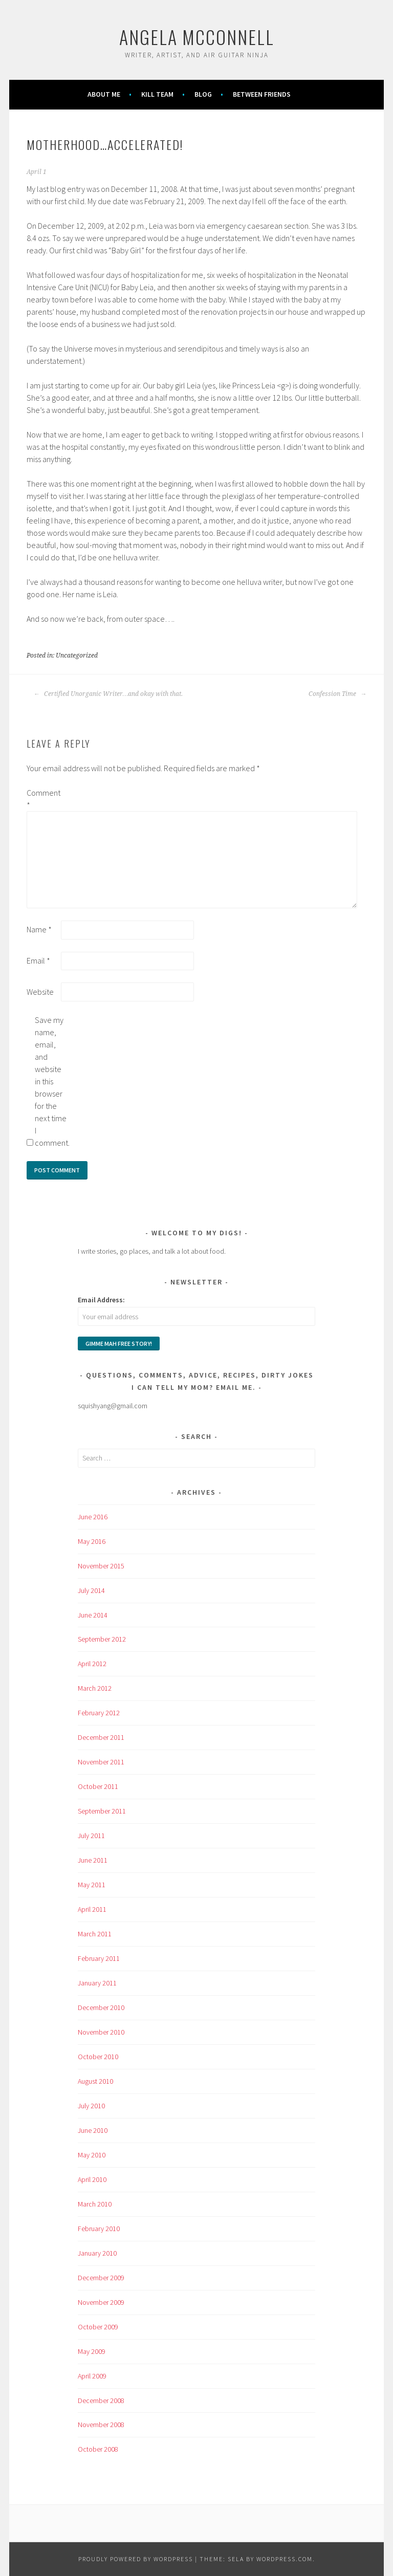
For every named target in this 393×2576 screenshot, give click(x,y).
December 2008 (101, 2400)
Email (38, 960)
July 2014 (91, 1590)
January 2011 (97, 1983)
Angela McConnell (196, 36)
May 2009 (91, 2351)
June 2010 (92, 2130)
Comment (43, 799)
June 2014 (92, 1615)
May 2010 (91, 2154)
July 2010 (91, 2105)
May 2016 (91, 1541)
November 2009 (101, 2302)
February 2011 (99, 1958)
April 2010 (92, 2179)
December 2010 (101, 2007)
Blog (203, 94)
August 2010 (95, 2081)
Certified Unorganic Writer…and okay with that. (108, 693)
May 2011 (91, 1884)
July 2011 (91, 1835)
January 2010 (97, 2253)
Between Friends (262, 94)
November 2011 (101, 1761)
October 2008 (98, 2449)
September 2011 (102, 1811)
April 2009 (92, 2376)
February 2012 (99, 1712)
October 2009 (98, 2326)
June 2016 (92, 1516)
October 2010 (98, 2056)
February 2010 (99, 2228)
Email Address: (101, 1299)
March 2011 (95, 1933)
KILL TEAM (157, 94)
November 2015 (101, 1565)
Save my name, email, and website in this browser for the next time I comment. (51, 1081)
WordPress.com (284, 2559)
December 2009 (101, 2277)
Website (40, 992)
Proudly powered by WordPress (135, 2559)
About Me (104, 94)
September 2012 (102, 1639)
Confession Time (337, 693)
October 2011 (98, 1786)
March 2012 (95, 1688)
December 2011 (101, 1737)
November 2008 (101, 2424)
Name (39, 929)
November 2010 (101, 2032)
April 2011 (92, 1909)
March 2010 (95, 2204)
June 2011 (92, 1860)
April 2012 (92, 1663)
